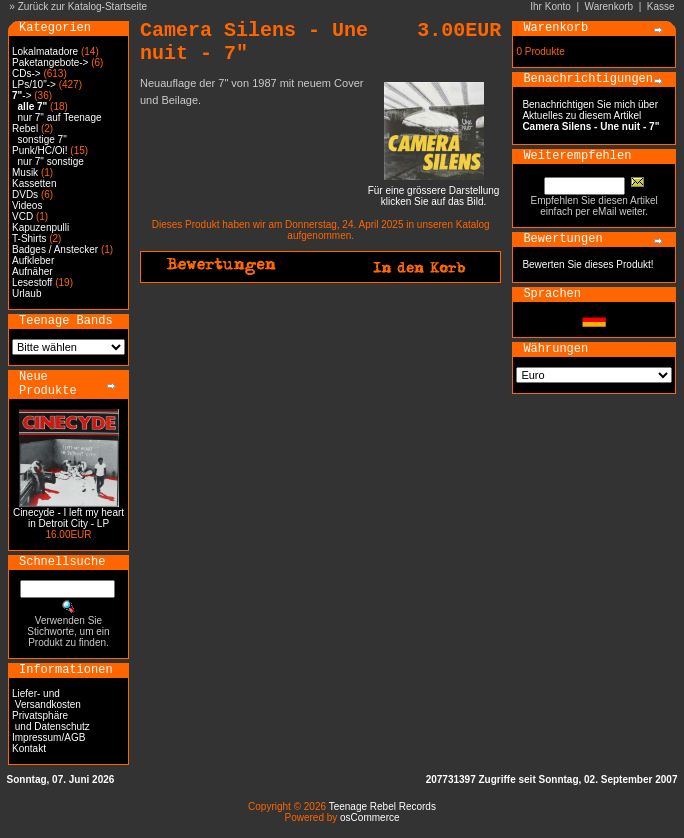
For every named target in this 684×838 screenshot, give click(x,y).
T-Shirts (29, 238)
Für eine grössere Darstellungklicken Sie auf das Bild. (434, 191)
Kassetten (34, 183)
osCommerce (369, 817)
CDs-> (26, 73)
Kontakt (29, 748)
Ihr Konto (550, 6)
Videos (27, 205)
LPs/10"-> (34, 84)
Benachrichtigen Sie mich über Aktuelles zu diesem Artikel (590, 115)
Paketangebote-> (50, 62)
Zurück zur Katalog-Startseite (83, 6)
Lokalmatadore (45, 51)
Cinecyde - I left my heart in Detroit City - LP (68, 518)
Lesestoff (32, 282)
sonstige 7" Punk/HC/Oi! (40, 145)
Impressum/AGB (48, 737)
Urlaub (26, 293)
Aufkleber (33, 260)
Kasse (661, 6)
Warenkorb (609, 6)
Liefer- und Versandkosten (46, 699)
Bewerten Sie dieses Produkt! (587, 264)
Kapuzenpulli (40, 227)
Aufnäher (32, 271)
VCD (22, 216)
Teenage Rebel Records (382, 806)
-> (21, 95)
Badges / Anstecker (55, 249)
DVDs (25, 194)
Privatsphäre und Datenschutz (51, 721)
